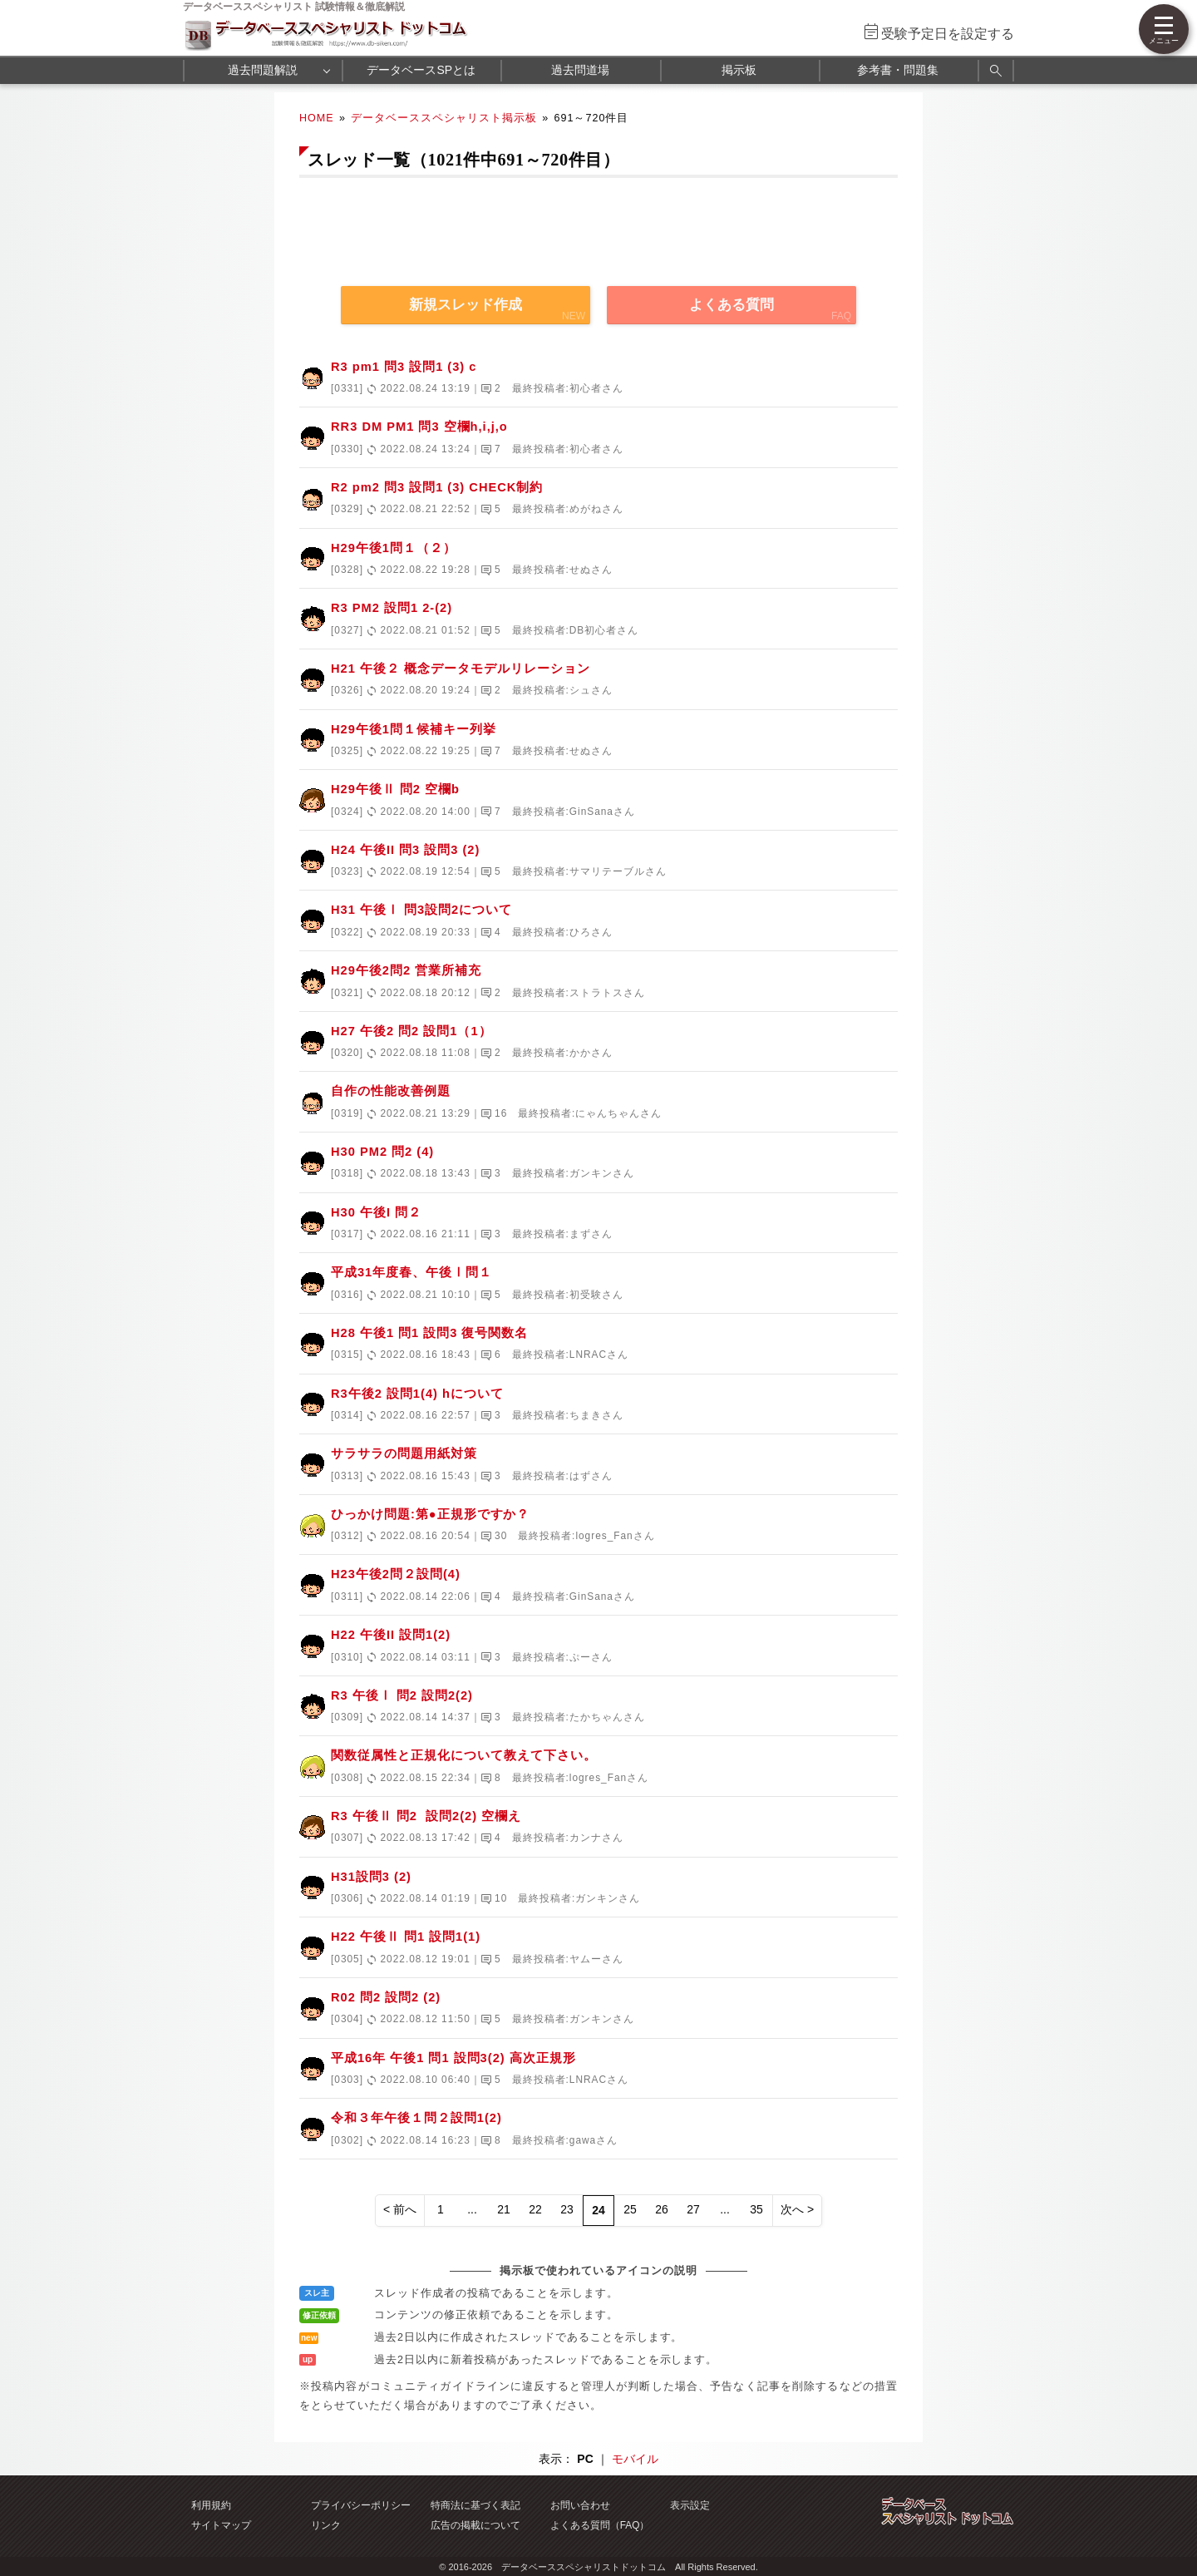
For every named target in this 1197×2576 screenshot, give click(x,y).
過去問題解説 (263, 69)
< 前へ (399, 2209)
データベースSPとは (421, 69)
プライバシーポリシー (361, 2505)
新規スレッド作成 (465, 305)
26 (661, 2209)
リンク (326, 2525)
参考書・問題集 (897, 69)
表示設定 (690, 2505)
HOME (316, 118)
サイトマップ (221, 2525)
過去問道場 (580, 69)
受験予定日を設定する (947, 34)
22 (535, 2209)
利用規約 (211, 2505)
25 (630, 2209)
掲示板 (739, 69)
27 (693, 2209)
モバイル (635, 2458)
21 (503, 2209)
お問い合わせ (580, 2505)
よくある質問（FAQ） (600, 2525)
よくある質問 (731, 305)
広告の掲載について (475, 2525)
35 (756, 2209)
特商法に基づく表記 (475, 2505)
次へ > (797, 2209)
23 (567, 2209)
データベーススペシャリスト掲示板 (444, 118)
